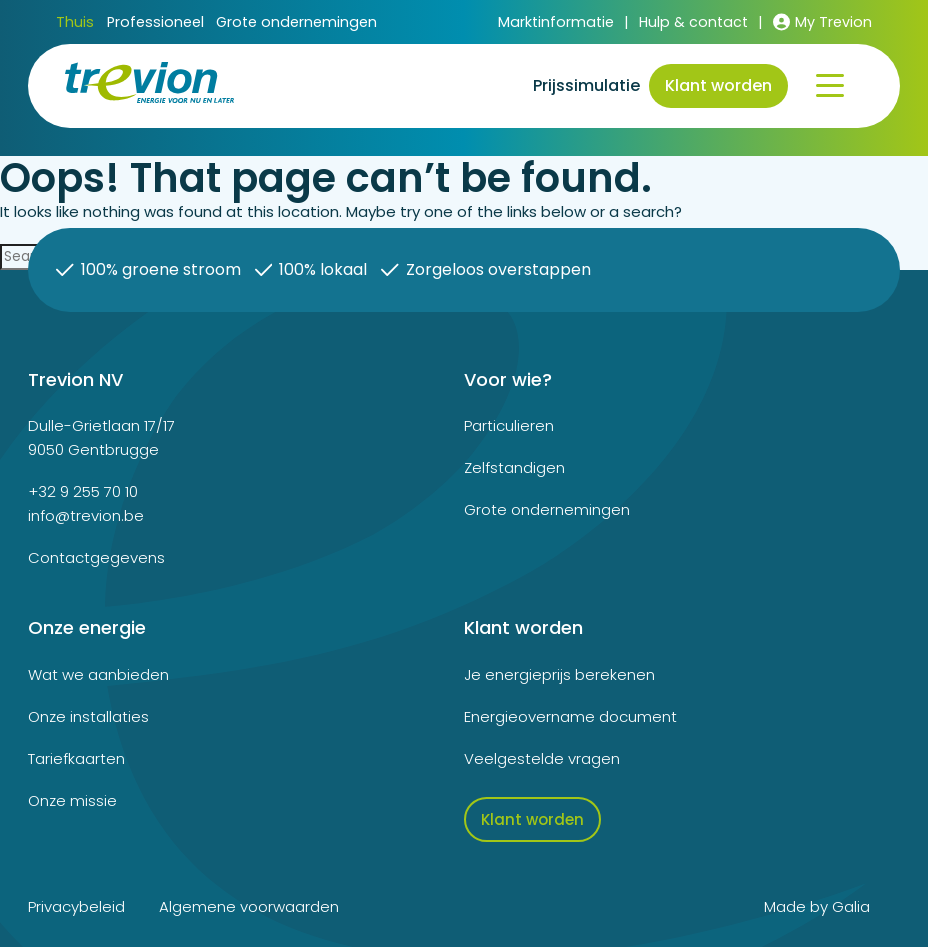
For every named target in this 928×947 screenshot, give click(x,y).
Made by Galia (817, 906)
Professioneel (155, 23)
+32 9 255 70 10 (83, 491)
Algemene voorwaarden (249, 906)
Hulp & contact (693, 22)
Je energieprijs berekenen (559, 674)
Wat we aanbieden (98, 674)
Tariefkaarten (76, 758)
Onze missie (72, 800)
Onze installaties (88, 716)
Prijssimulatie (586, 85)
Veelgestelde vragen (542, 758)
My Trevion (822, 22)
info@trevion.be (86, 515)
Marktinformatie (556, 22)
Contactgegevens (96, 557)
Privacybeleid (76, 906)
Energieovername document (570, 716)
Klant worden (718, 85)
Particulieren (509, 425)
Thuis (75, 22)
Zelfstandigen (514, 467)
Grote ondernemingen (296, 23)
